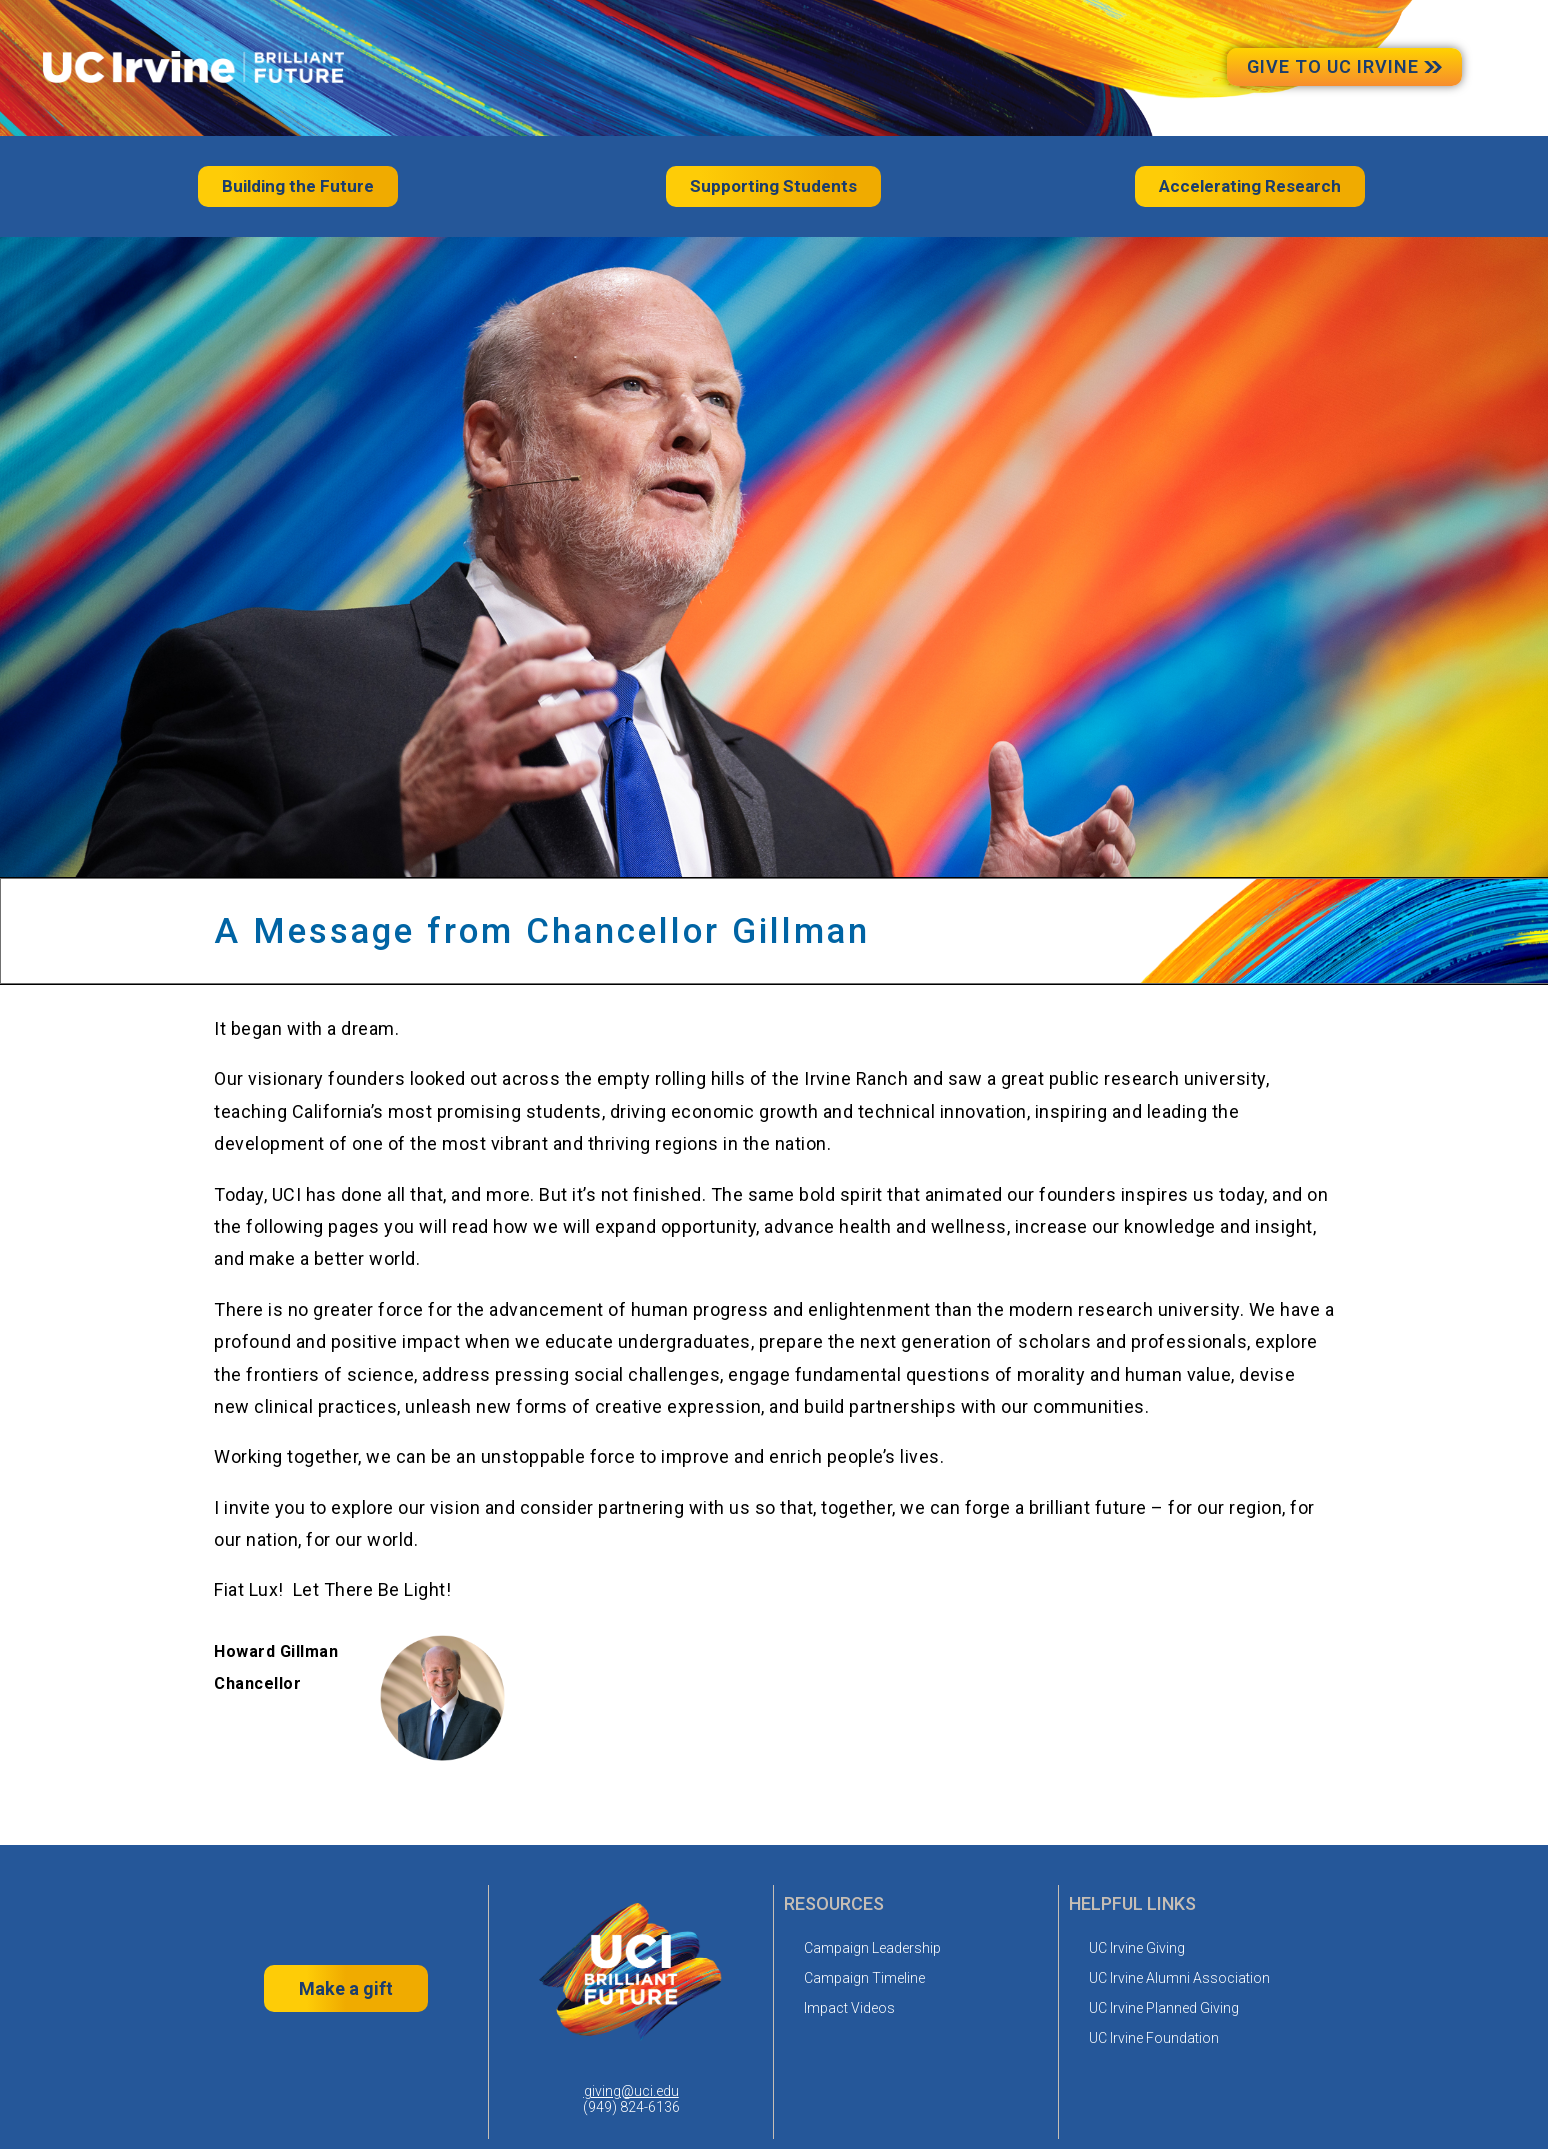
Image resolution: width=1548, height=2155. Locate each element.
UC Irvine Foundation (1154, 2036)
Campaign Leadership (872, 1946)
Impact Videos (849, 2006)
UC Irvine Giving (1137, 1946)
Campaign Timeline (864, 1976)
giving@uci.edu (631, 2089)
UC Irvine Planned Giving (1164, 2006)
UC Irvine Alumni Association (1179, 1976)
